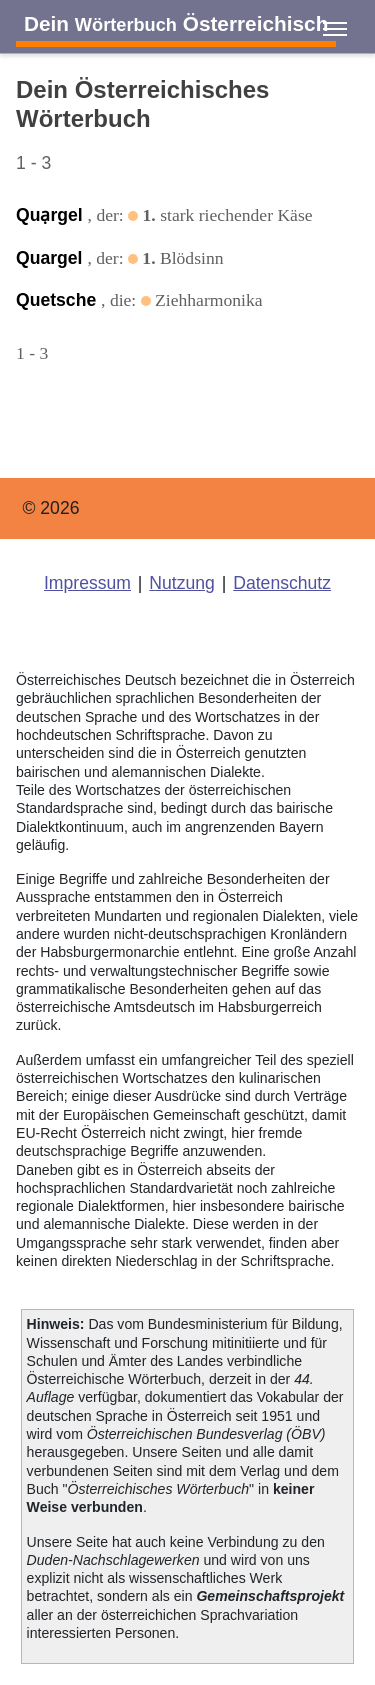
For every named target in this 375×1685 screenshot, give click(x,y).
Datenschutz (282, 583)
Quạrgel (52, 215)
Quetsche (58, 300)
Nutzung (182, 583)
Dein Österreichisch (176, 23)
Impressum (87, 583)
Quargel (51, 258)
